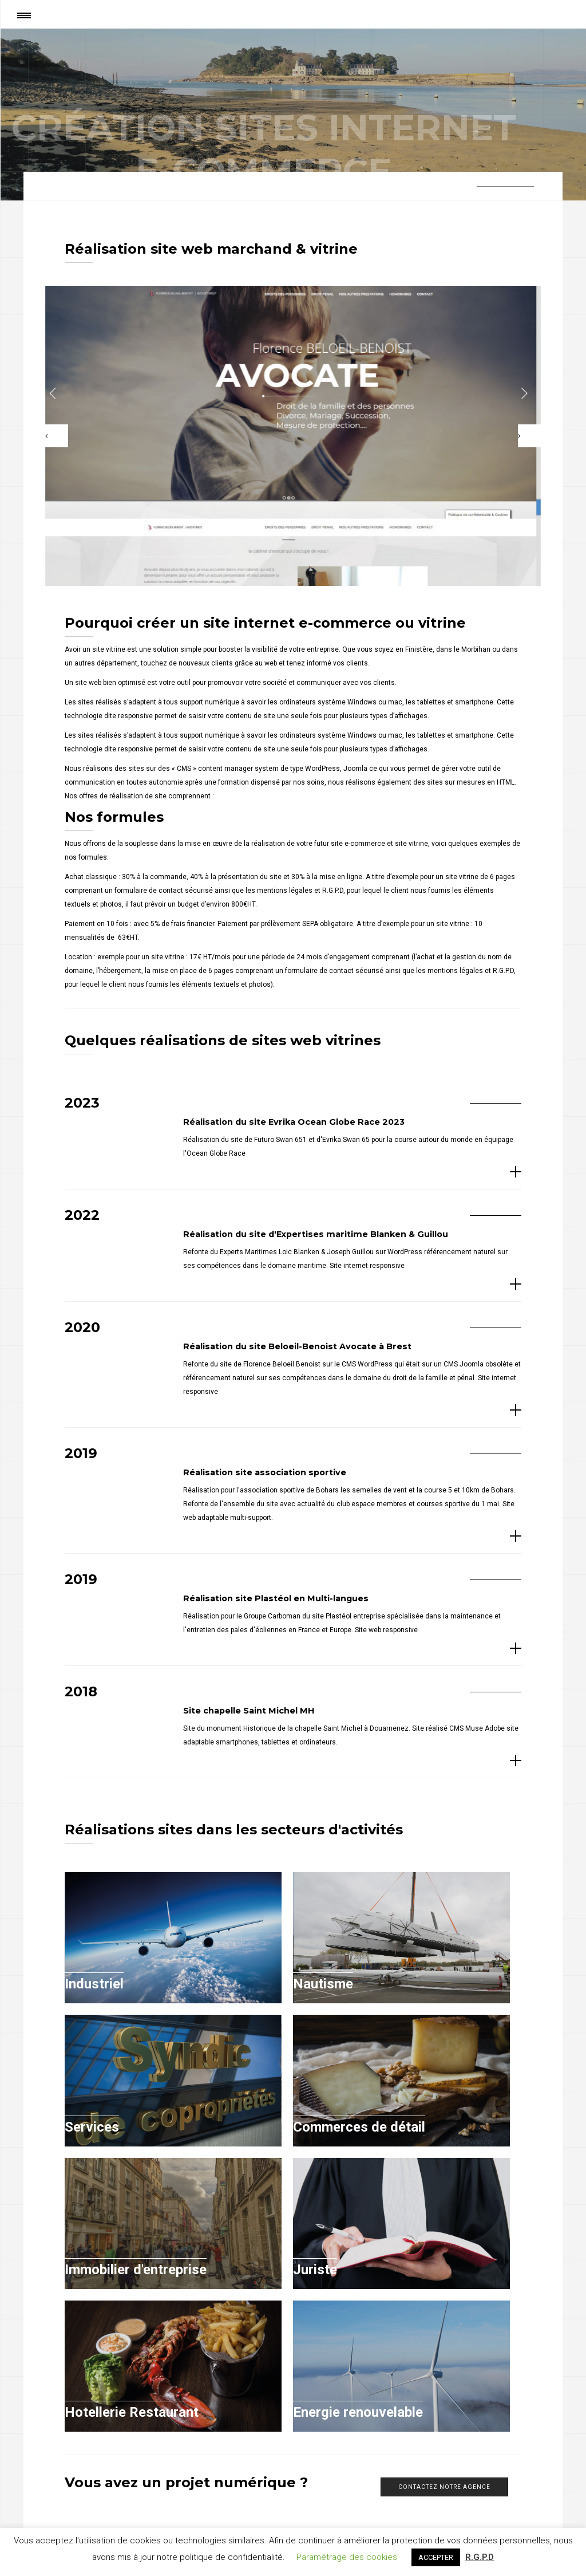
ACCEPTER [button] (435, 2557)
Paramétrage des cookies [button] (346, 2557)
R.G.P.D (479, 2557)
